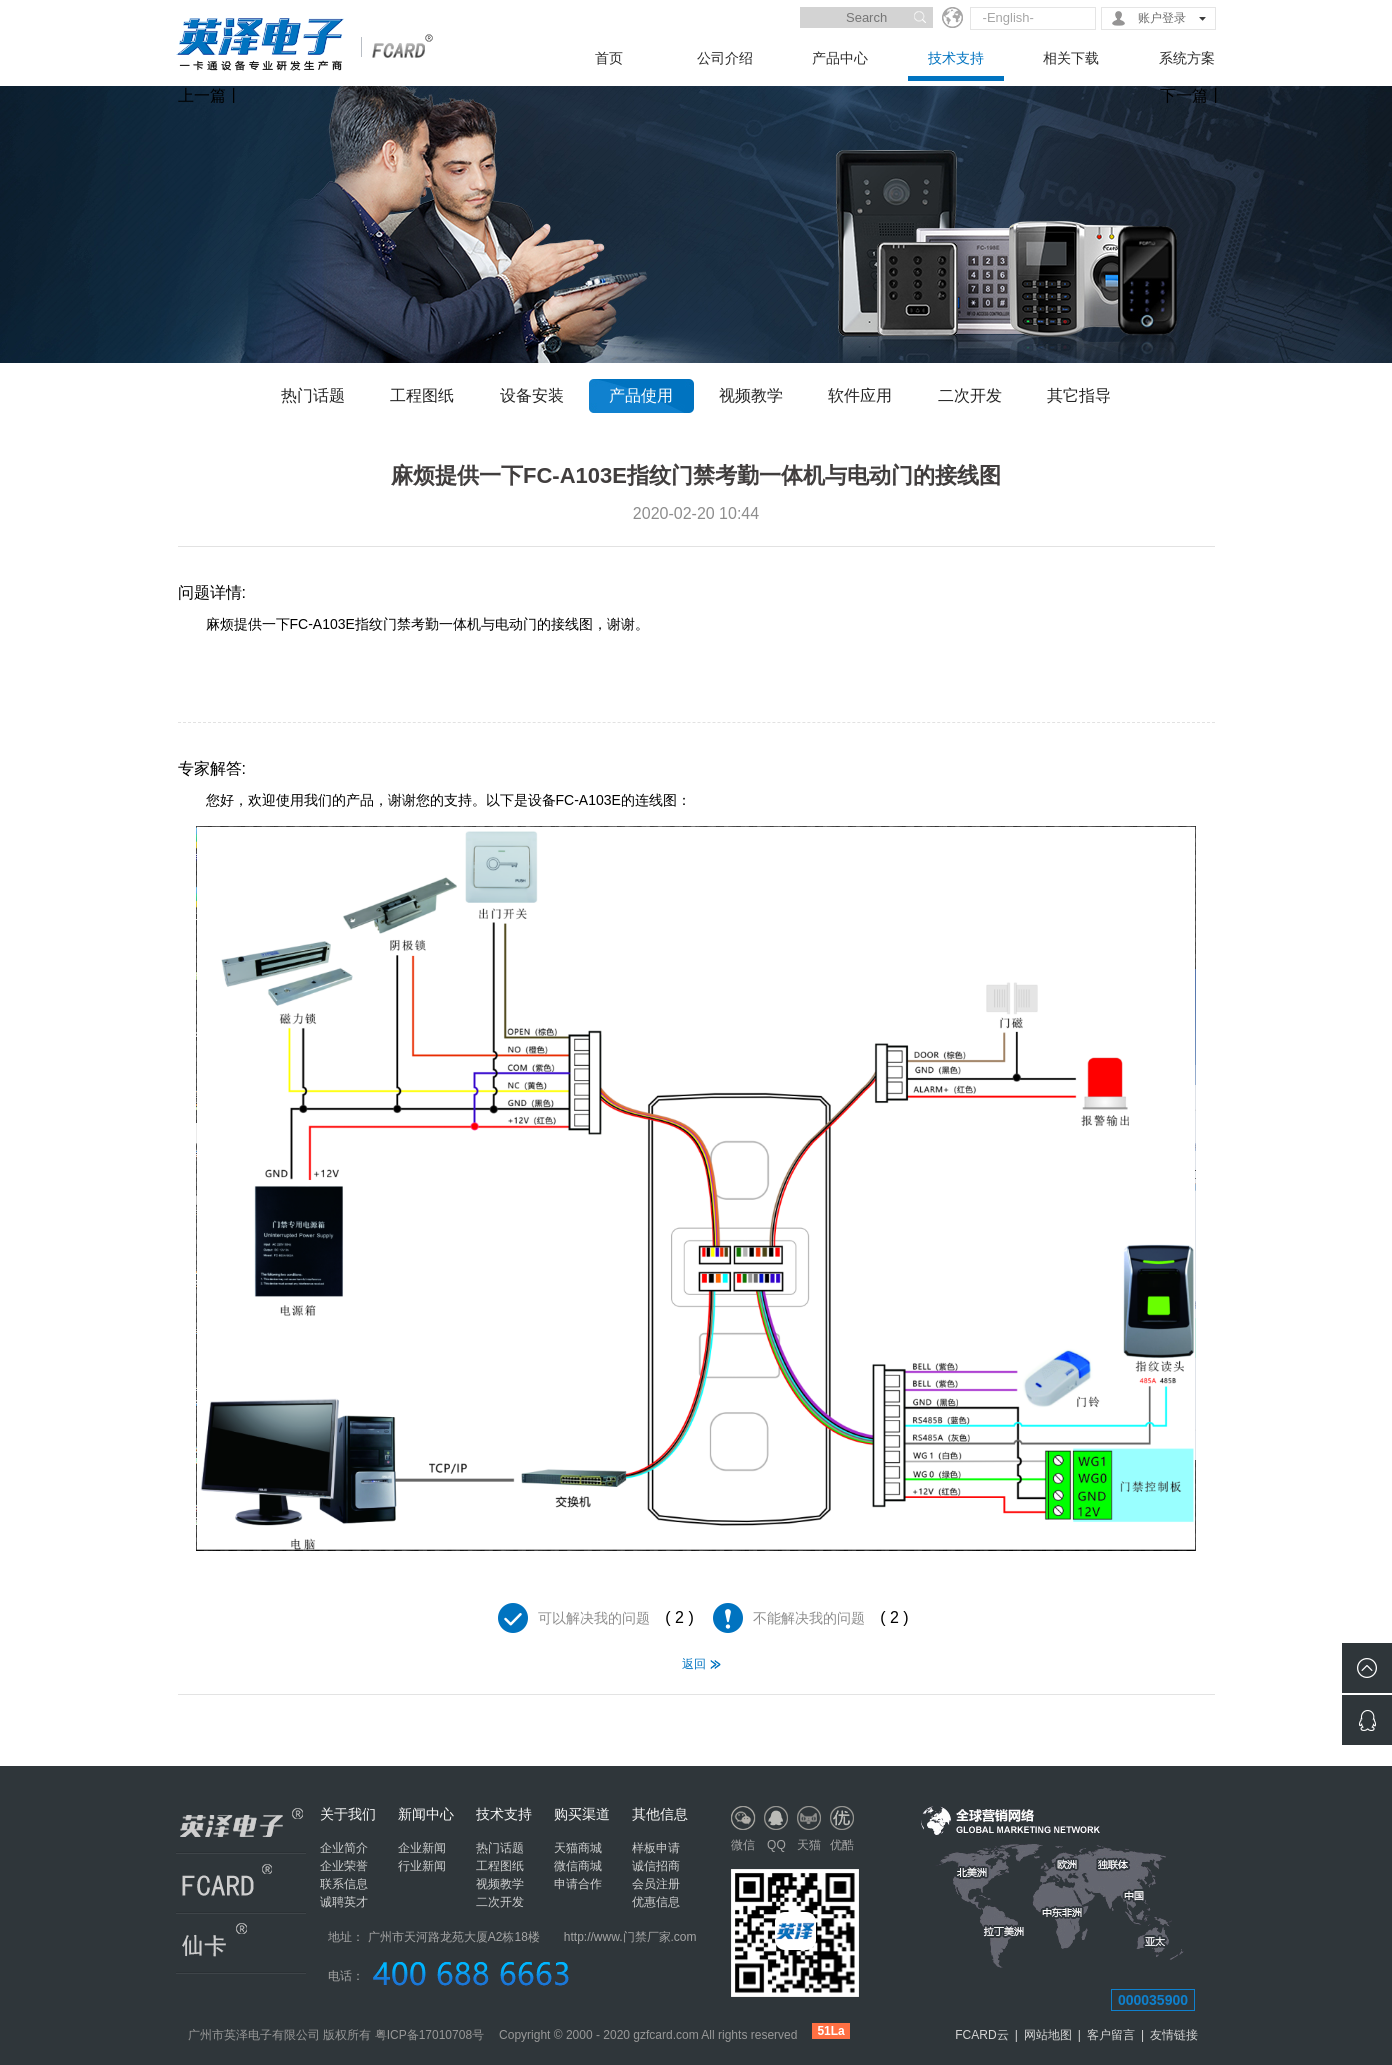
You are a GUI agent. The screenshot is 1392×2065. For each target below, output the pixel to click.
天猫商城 (578, 1848)
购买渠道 (582, 1814)
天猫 (809, 1845)
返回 (694, 1664)
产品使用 (641, 395)
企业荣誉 (344, 1866)
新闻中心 (426, 1814)
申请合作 (578, 1884)
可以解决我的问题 (594, 1618)
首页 (609, 58)
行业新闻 (422, 1866)
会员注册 (656, 1884)
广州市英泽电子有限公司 (254, 2035)
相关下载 (1071, 58)
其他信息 (660, 1814)
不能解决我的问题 (809, 1618)
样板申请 (656, 1848)
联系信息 (344, 1884)
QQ (776, 1845)
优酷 (842, 1845)
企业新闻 (422, 1848)
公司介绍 (725, 58)
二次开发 (970, 395)
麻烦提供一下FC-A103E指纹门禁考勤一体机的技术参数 (1187, 1721)
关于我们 (348, 1814)
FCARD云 (981, 2035)
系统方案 (1187, 58)
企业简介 (344, 1848)
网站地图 (1048, 2035)
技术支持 (956, 58)
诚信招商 (656, 1866)
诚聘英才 (344, 1902)
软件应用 (860, 395)
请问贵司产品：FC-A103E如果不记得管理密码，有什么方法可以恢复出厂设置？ (205, 1721)
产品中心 (840, 58)
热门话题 (313, 395)
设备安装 (532, 395)
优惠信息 (656, 1902)
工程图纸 (422, 395)
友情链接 (1174, 2035)
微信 (743, 1845)
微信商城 (578, 1866)
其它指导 (1079, 395)
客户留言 (1111, 2035)
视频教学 (751, 395)
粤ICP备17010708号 (429, 2035)
